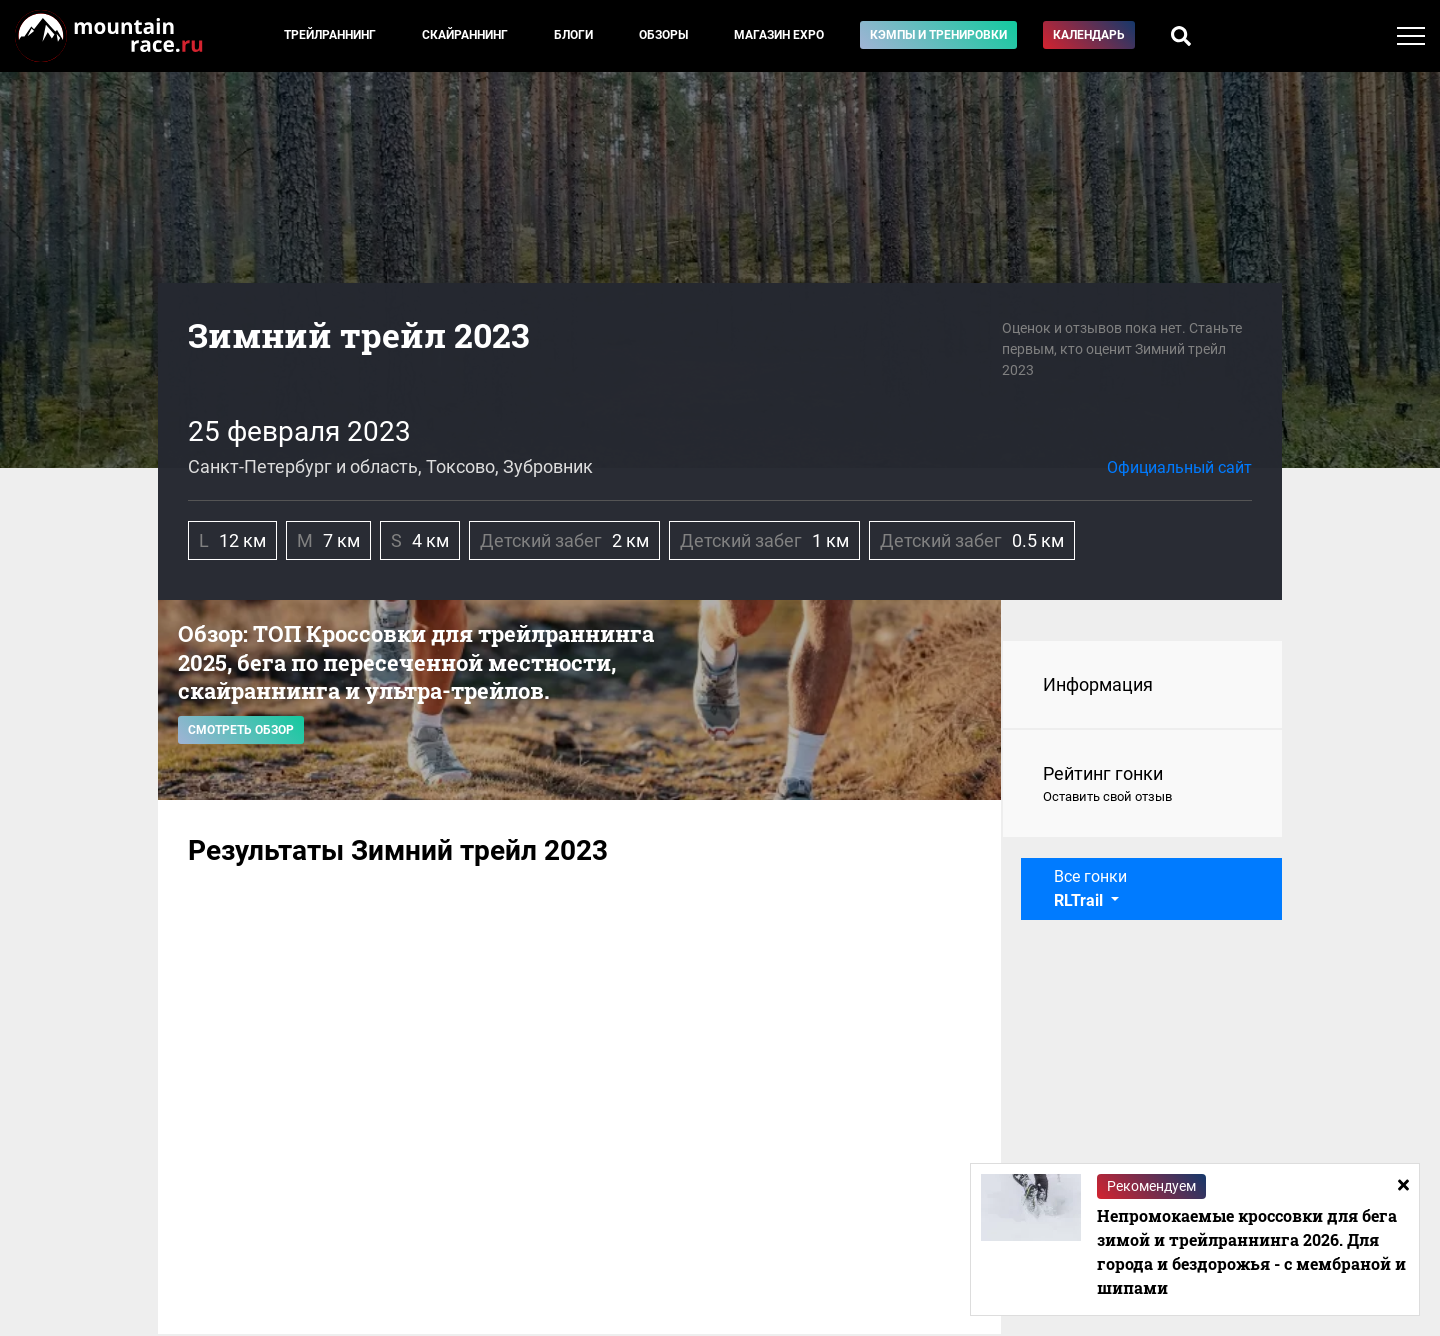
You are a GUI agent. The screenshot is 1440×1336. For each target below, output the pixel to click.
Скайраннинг (465, 35)
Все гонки (1090, 888)
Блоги (573, 35)
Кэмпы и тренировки (938, 35)
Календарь (1089, 35)
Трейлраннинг (330, 35)
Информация (1098, 684)
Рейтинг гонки (1142, 785)
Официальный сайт (1179, 467)
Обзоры (663, 35)
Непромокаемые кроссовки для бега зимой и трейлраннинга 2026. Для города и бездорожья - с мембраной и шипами (1251, 1251)
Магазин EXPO (779, 35)
